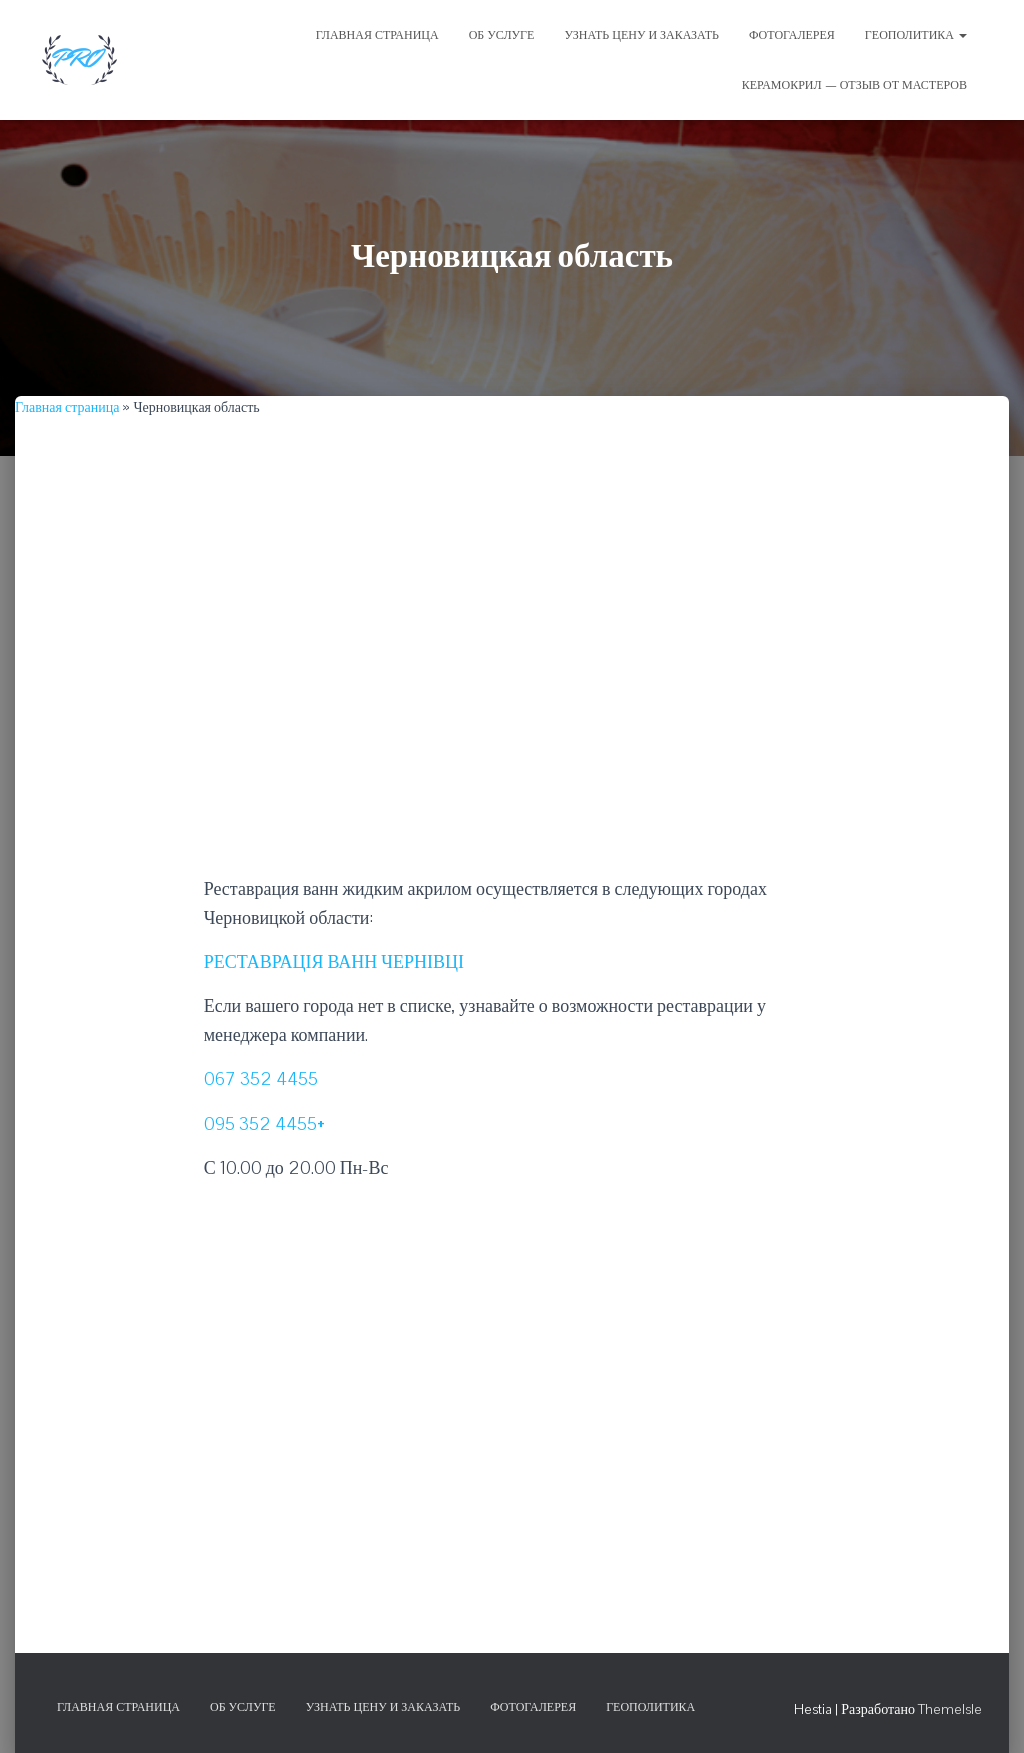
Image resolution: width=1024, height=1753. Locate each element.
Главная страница (67, 407)
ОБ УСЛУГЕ (502, 35)
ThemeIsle (950, 1709)
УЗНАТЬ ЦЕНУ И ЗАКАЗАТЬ (641, 35)
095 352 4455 (260, 1123)
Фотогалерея (533, 1707)
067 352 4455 (261, 1078)
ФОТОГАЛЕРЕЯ (792, 35)
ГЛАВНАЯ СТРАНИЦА (377, 35)
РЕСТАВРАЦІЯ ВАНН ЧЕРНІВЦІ (334, 961)
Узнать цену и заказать (383, 1707)
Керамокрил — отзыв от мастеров (854, 85)
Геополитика (916, 35)
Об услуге (243, 1707)
